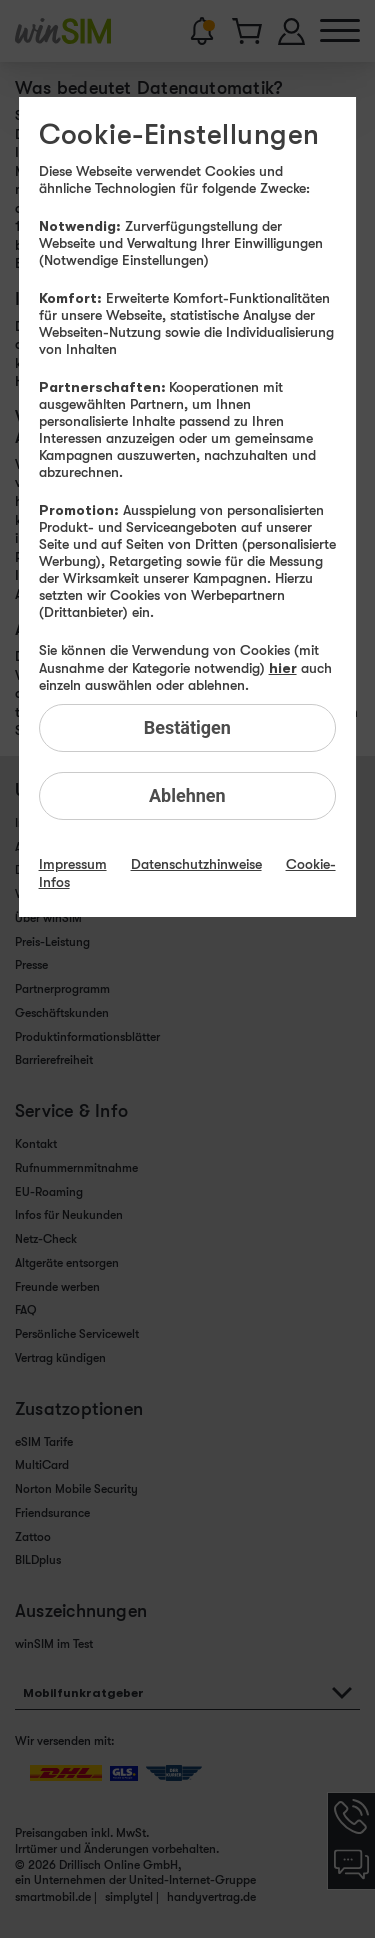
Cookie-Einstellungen (179, 135)
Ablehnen (187, 795)
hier (283, 667)
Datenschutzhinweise (196, 864)
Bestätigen (187, 727)
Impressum (73, 864)
